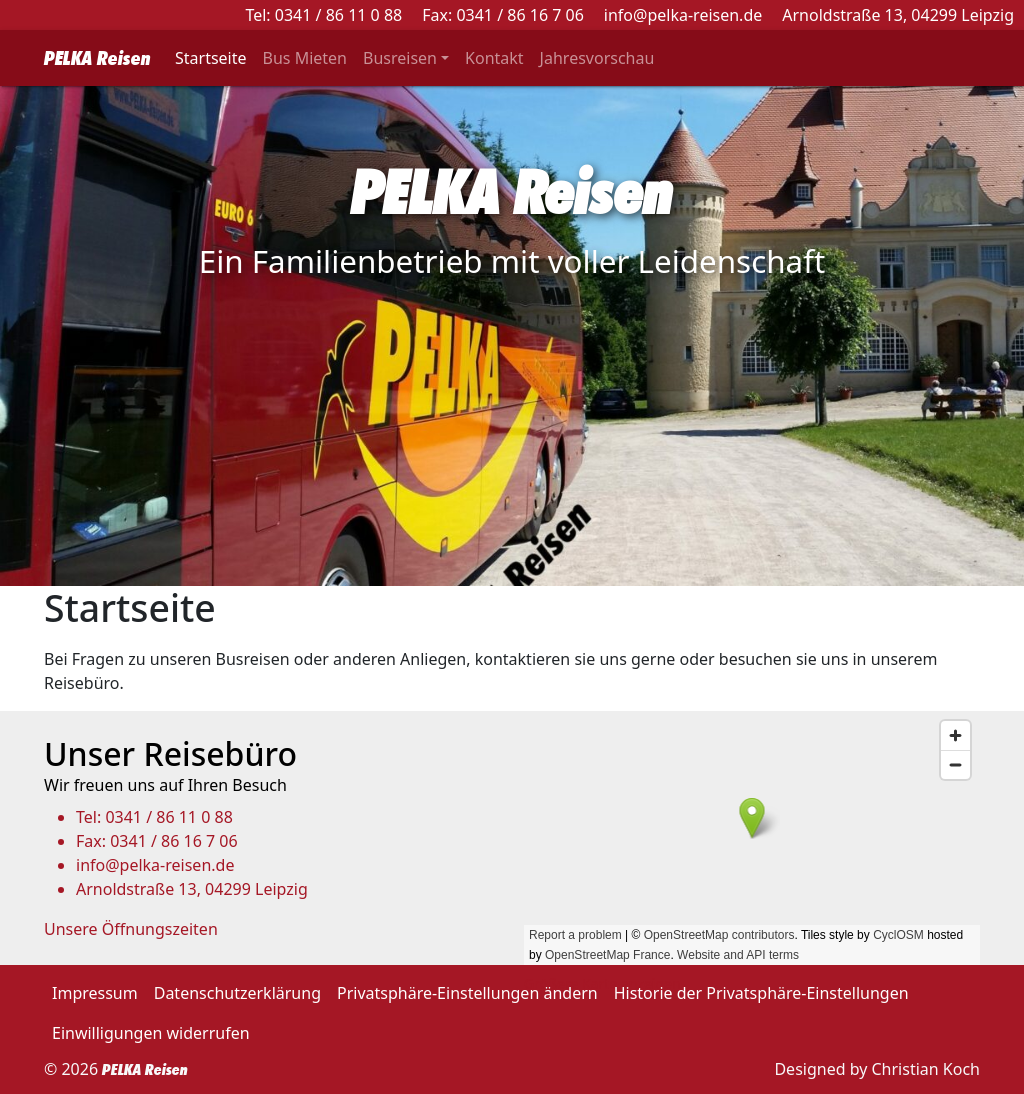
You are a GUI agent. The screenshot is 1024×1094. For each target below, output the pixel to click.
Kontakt (494, 58)
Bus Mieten (305, 58)
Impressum (95, 993)
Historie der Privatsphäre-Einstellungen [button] (761, 993)
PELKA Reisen (97, 58)
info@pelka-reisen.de (683, 15)
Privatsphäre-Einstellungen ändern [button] (467, 993)
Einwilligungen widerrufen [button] (151, 1033)
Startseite (211, 58)
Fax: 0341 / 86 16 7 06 (503, 15)
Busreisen (400, 58)
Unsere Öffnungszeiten (131, 929)
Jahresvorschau (597, 58)
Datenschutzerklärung (237, 993)
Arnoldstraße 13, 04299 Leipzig (898, 15)
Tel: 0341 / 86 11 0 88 (323, 15)
